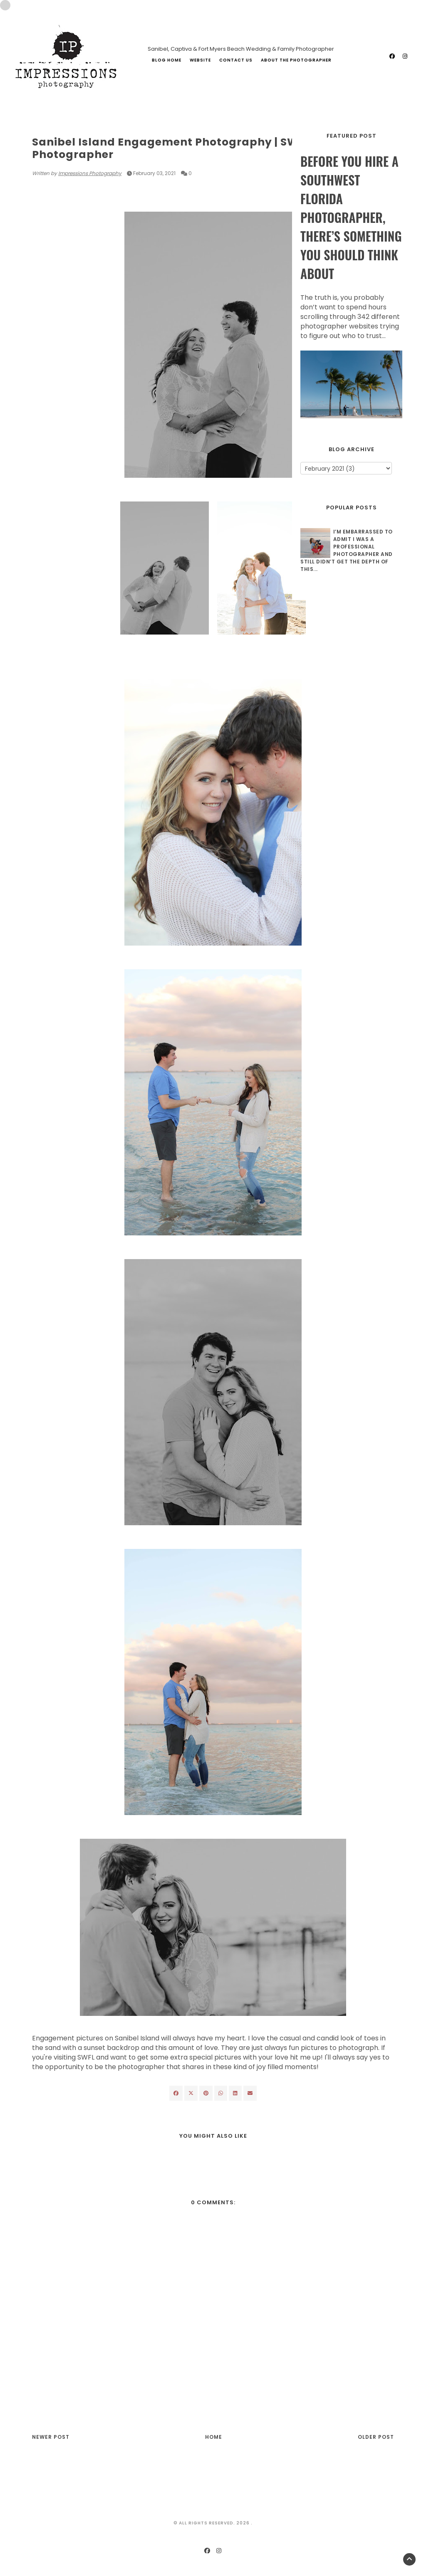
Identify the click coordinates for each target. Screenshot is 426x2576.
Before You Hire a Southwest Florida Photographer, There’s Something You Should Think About (351, 217)
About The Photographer (296, 60)
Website (200, 60)
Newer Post (50, 2436)
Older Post (376, 2436)
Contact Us (236, 60)
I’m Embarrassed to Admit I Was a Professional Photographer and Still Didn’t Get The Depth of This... (346, 550)
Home (213, 2436)
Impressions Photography (89, 173)
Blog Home (166, 60)
